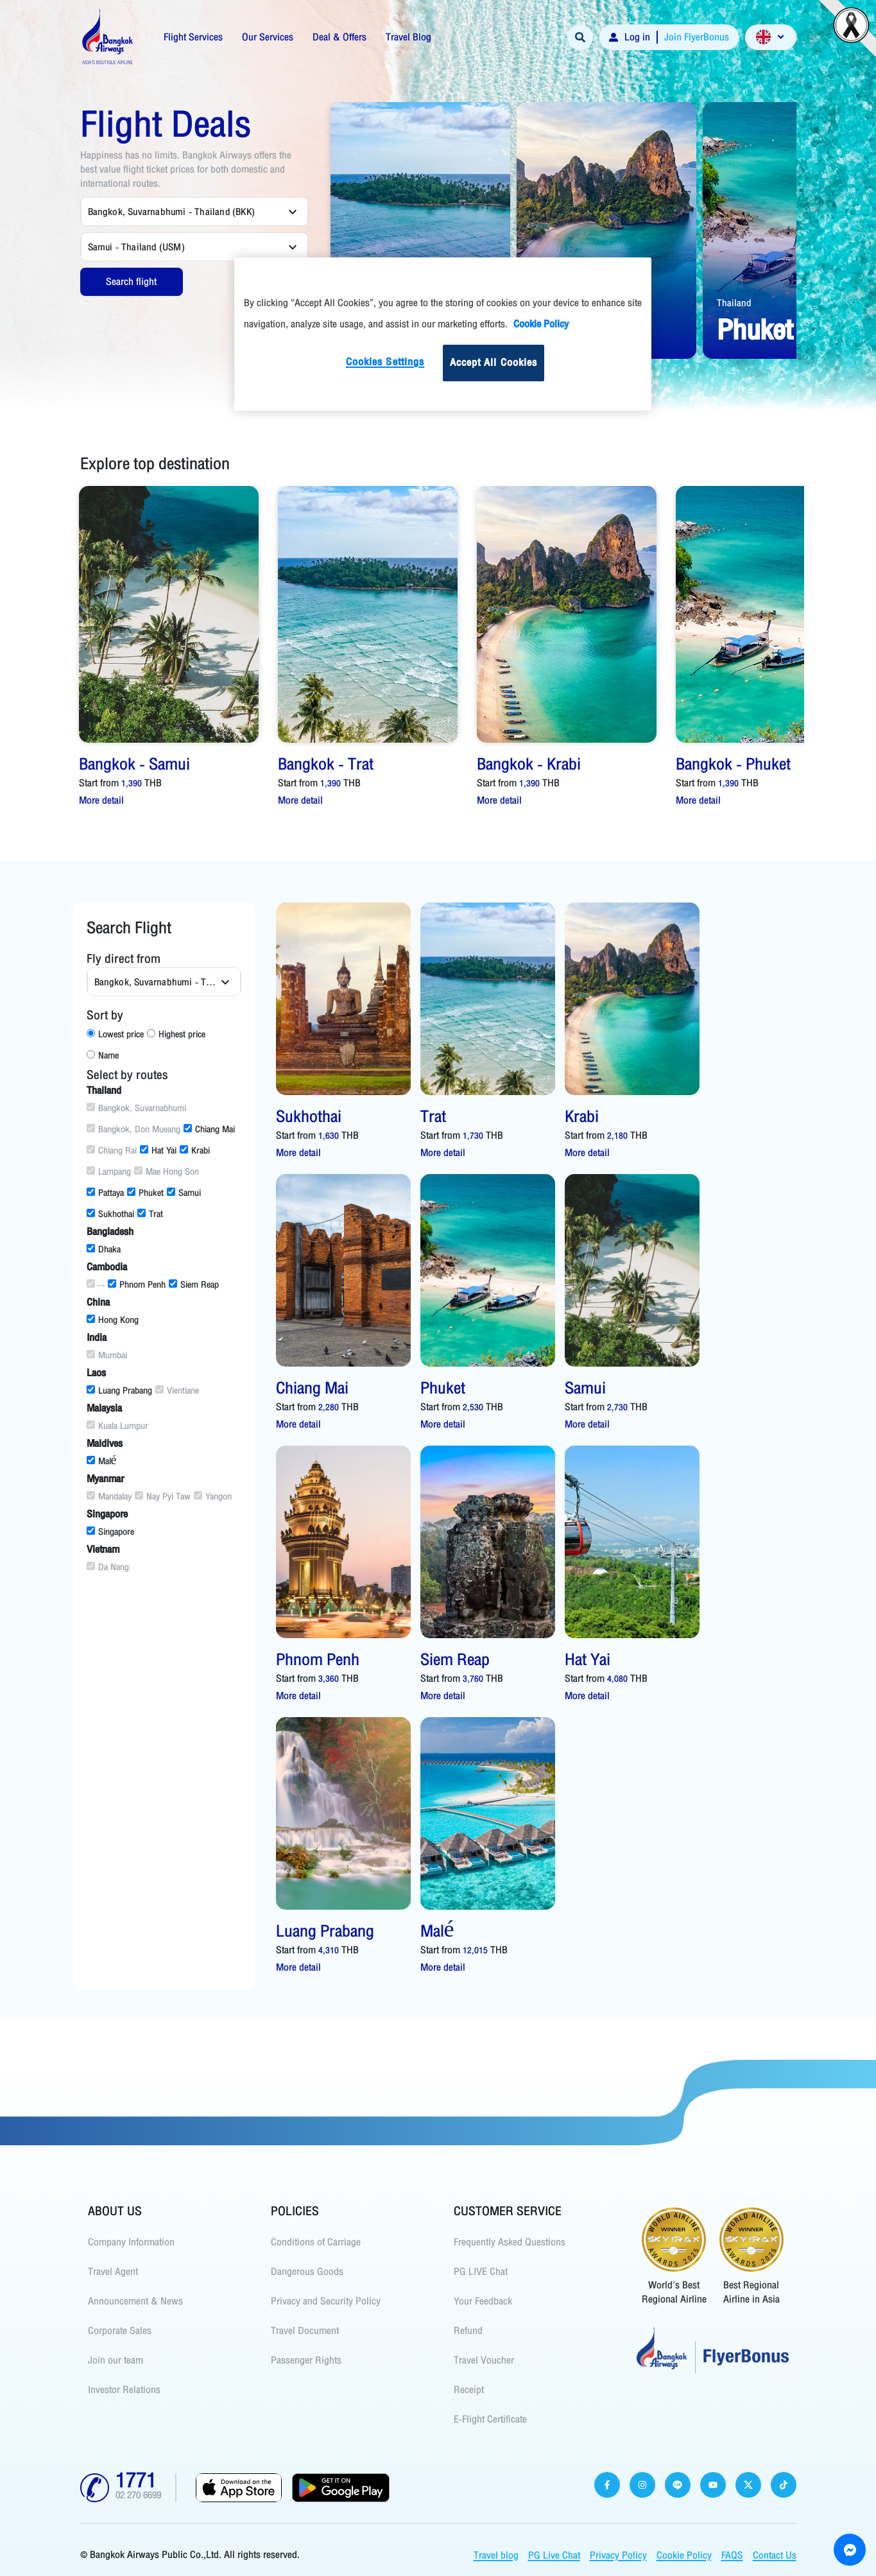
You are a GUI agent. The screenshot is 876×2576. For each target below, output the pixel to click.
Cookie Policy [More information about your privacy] (541, 324)
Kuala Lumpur (117, 1426)
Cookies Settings (385, 362)
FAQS (732, 2555)
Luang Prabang (119, 1391)
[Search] (580, 37)
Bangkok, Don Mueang (133, 1129)
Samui (184, 1193)
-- (96, 1285)
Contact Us (774, 2555)
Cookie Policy (684, 2555)
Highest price (176, 1034)
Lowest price (115, 1034)
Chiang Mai (209, 1129)
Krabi (195, 1151)
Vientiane (177, 1391)
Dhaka (104, 1249)
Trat (150, 1214)
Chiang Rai (112, 1151)
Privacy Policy (618, 2555)
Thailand (734, 303)
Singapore (110, 1532)
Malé (102, 1461)
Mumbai (107, 1355)
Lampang (109, 1172)
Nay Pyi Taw (163, 1497)
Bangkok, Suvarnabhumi (136, 1108)
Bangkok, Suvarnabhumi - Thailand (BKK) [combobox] (171, 211)
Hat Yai (158, 1151)
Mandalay (109, 1497)
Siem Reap (194, 1285)
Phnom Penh (137, 1285)
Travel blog (496, 2555)
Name (103, 1056)
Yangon (213, 1497)
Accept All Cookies (494, 363)
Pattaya (105, 1193)
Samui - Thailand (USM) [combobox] (136, 247)
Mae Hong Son (166, 1172)
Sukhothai (110, 1214)
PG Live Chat (554, 2555)
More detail (101, 800)
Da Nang (108, 1567)
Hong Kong (113, 1320)
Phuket (145, 1193)
